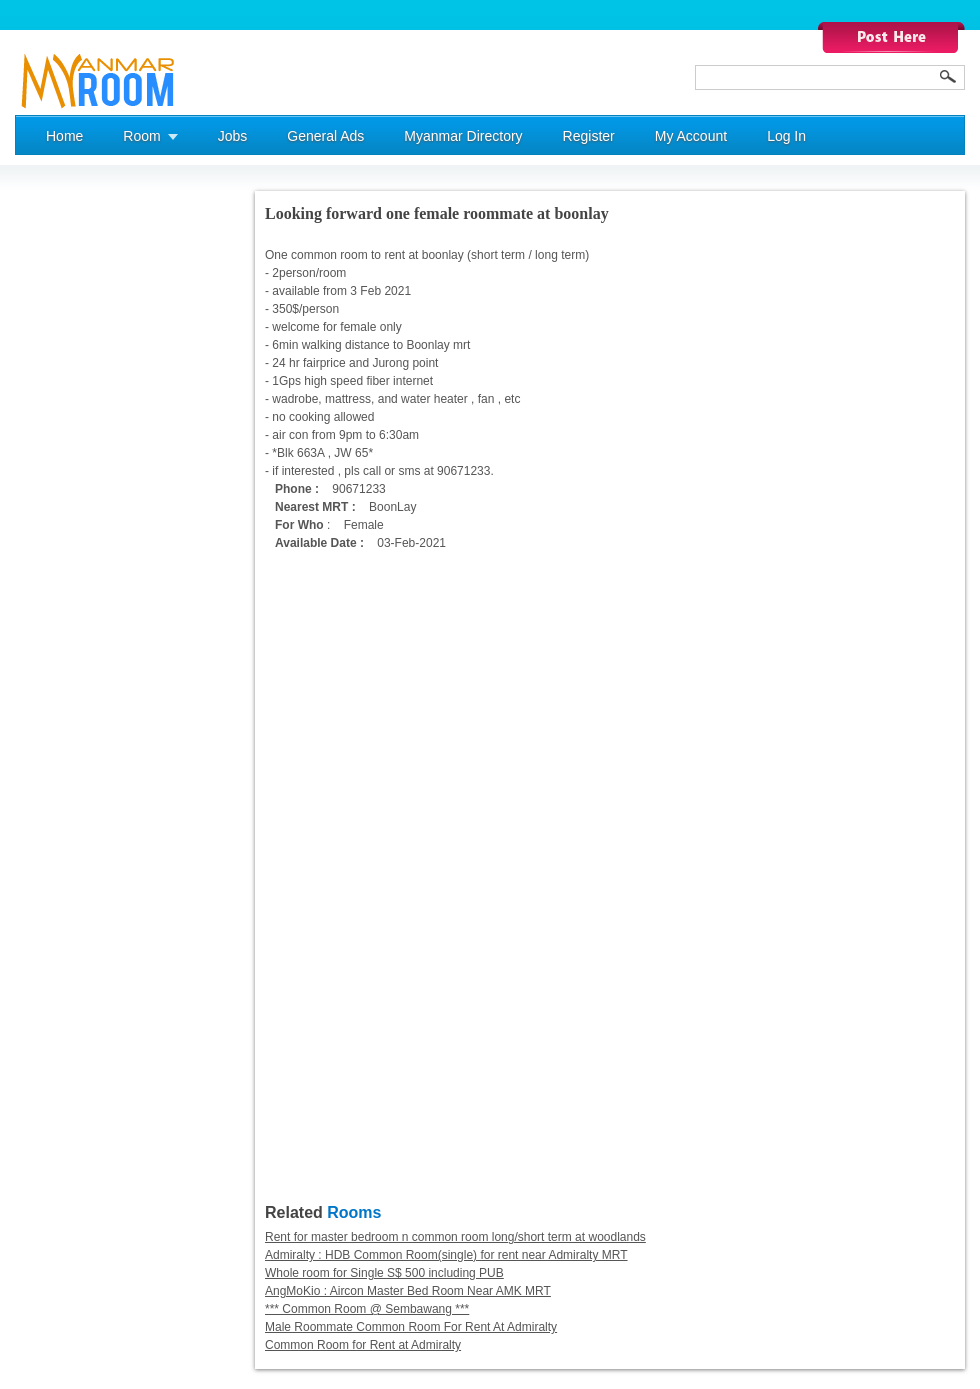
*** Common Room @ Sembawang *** (367, 1309)
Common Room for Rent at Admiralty (363, 1345)
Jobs (233, 136)
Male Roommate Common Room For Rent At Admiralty (411, 1327)
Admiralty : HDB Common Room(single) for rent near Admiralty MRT (446, 1255)
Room (141, 136)
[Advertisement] (95, 491)
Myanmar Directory (463, 136)
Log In (786, 136)
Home (64, 136)
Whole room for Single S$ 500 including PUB (384, 1273)
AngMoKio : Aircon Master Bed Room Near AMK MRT (408, 1291)
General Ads (325, 136)
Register (589, 136)
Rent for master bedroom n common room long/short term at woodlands (455, 1237)
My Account (691, 136)
